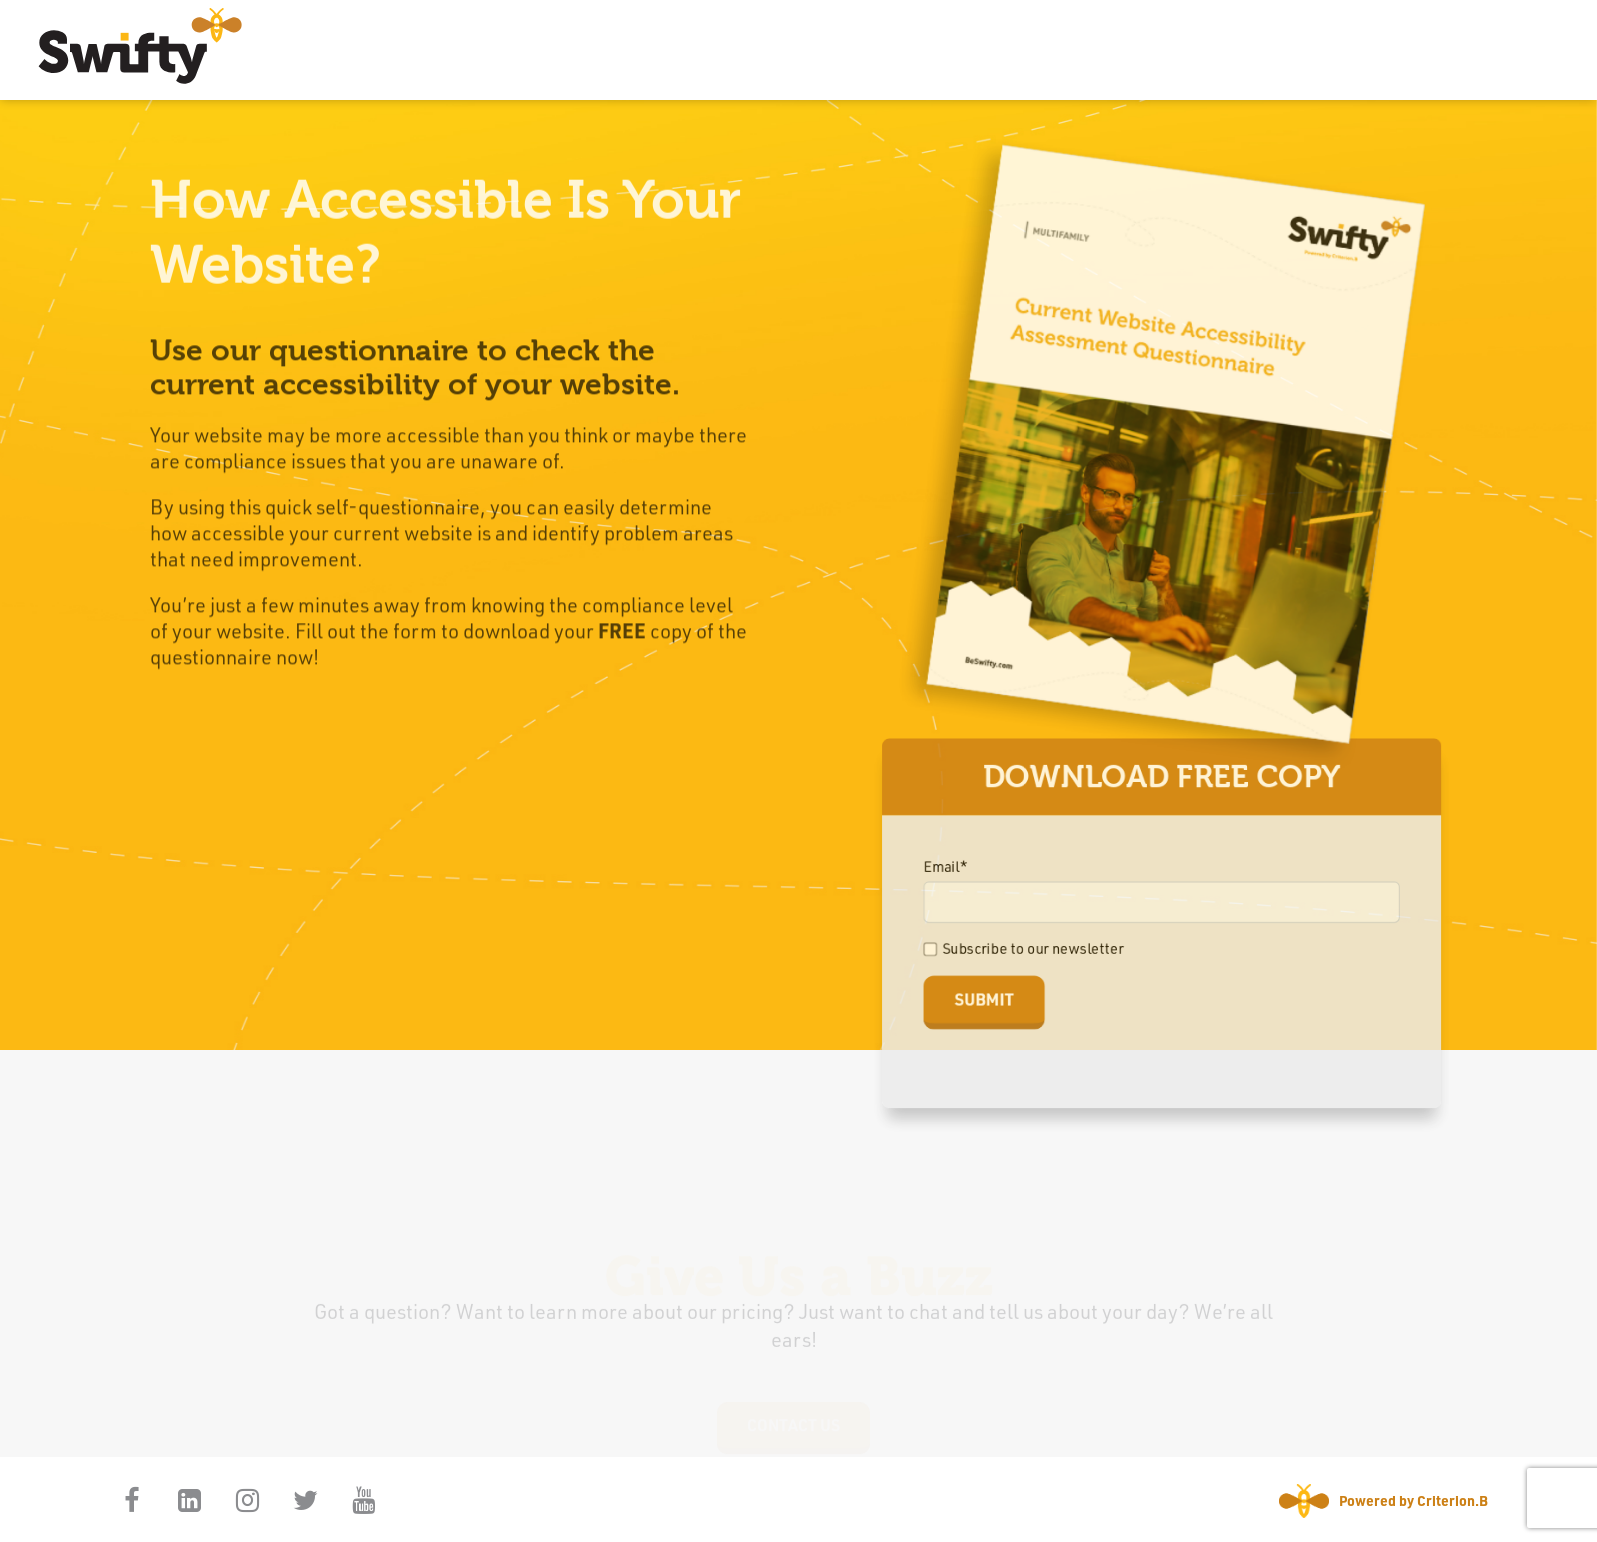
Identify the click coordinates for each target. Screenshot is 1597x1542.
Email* (951, 873)
